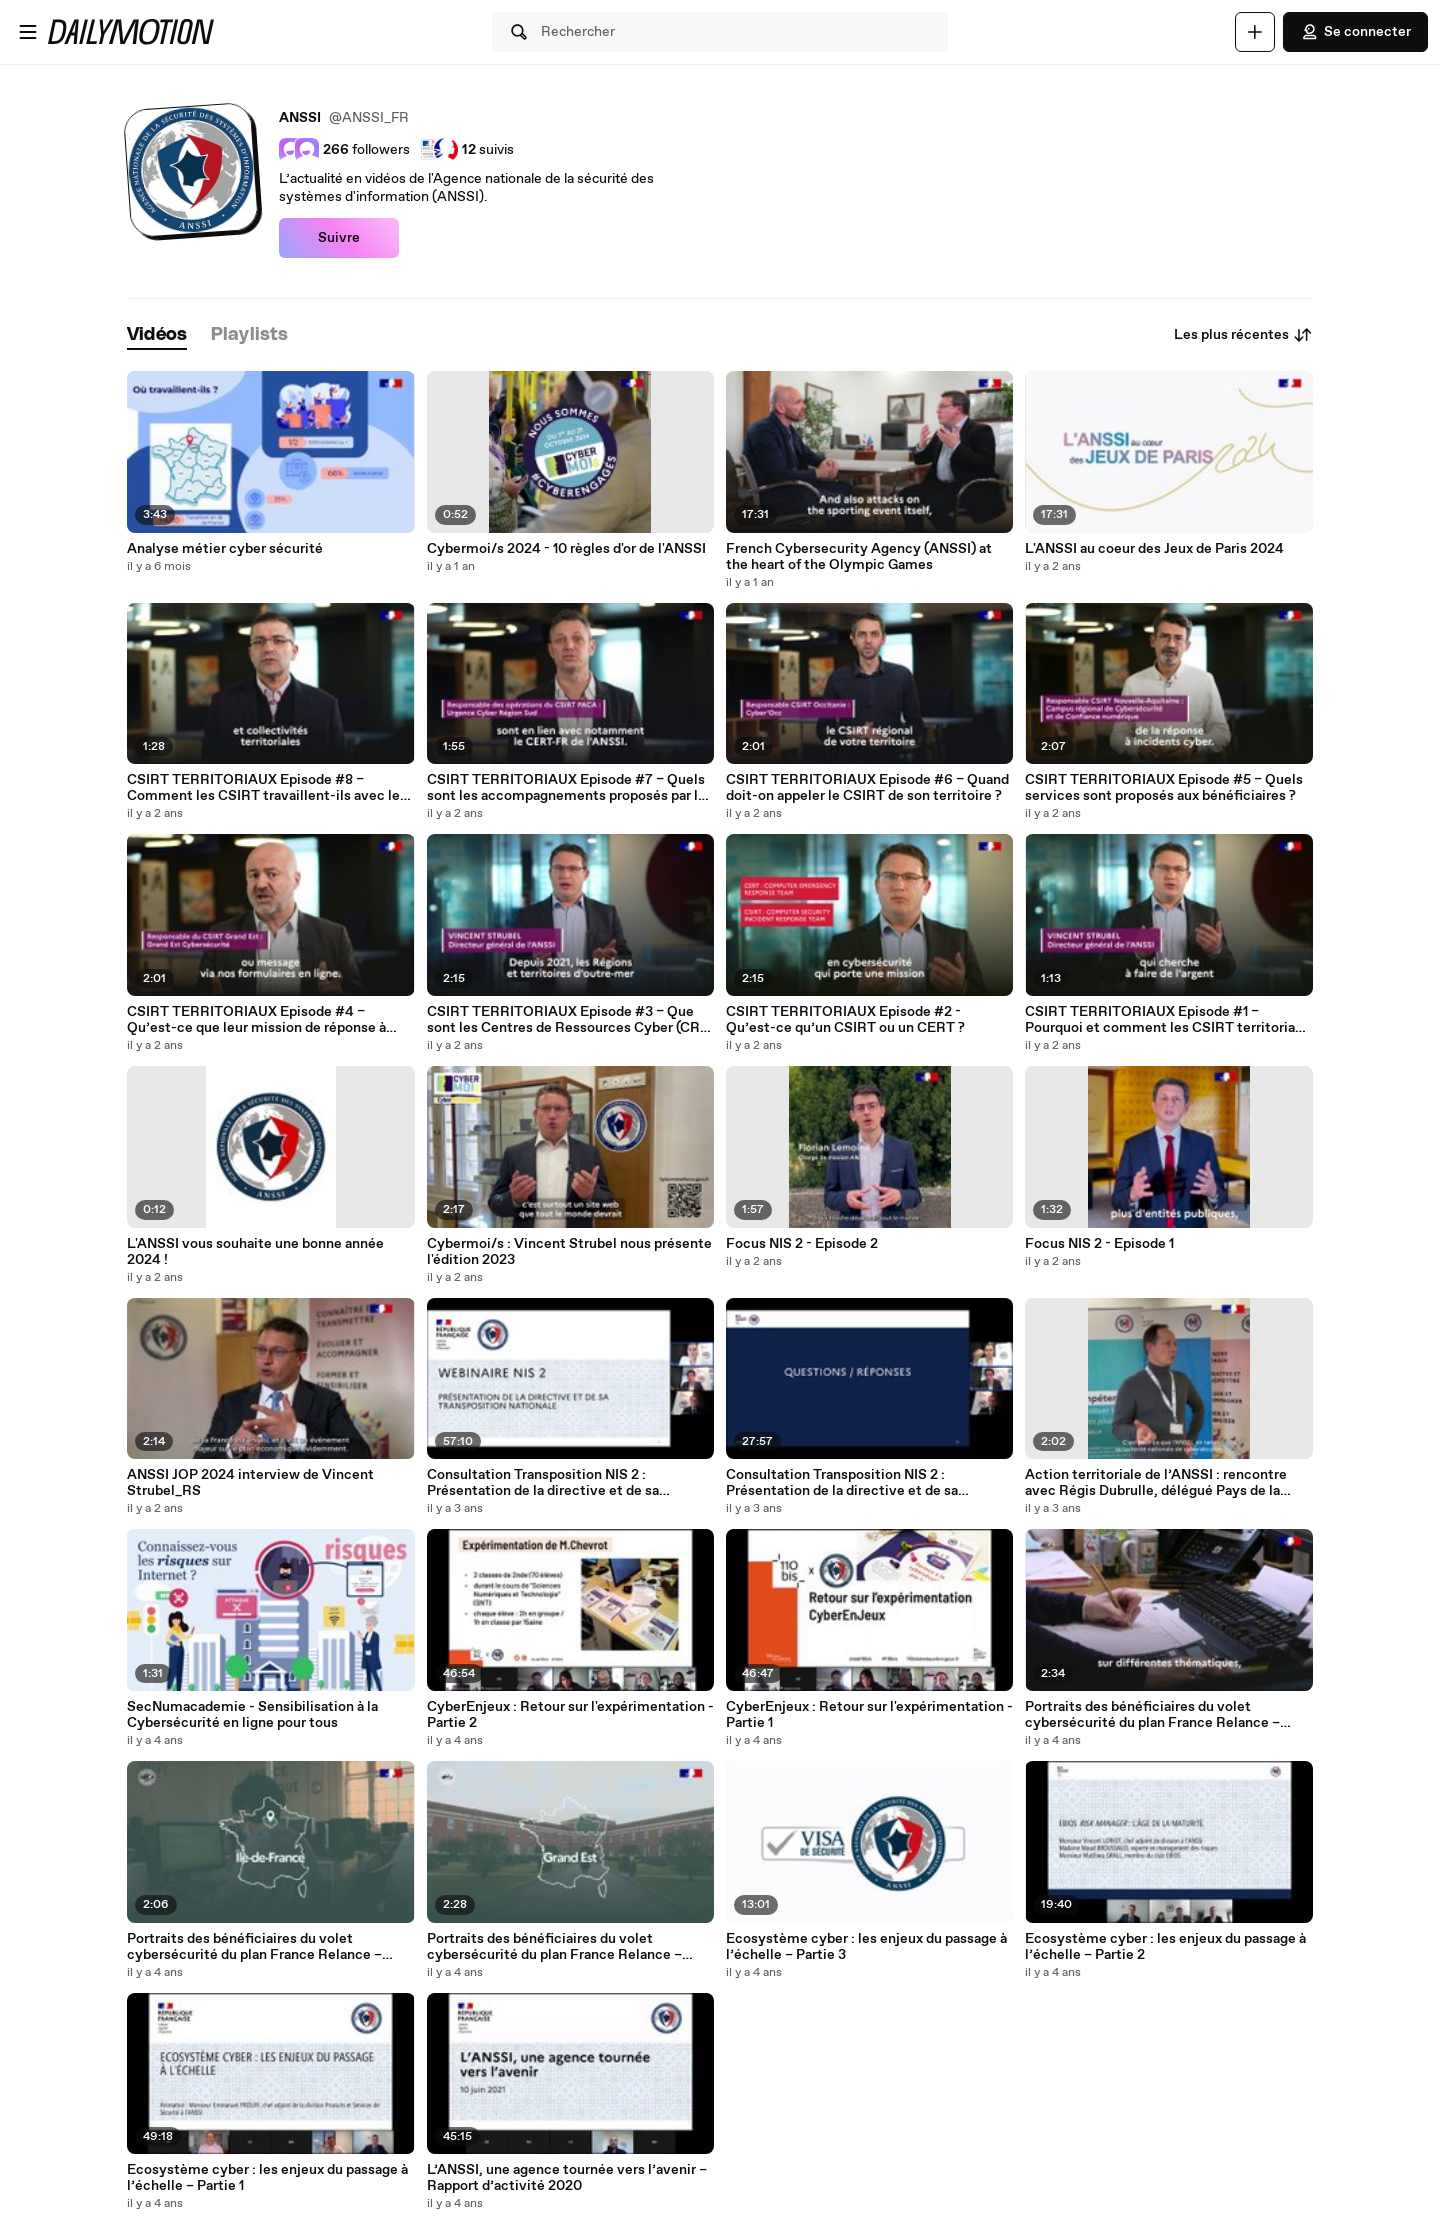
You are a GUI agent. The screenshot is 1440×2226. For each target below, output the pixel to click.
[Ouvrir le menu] (28, 32)
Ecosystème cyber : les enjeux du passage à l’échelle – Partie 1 (267, 2178)
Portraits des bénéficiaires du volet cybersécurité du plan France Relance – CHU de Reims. (554, 1947)
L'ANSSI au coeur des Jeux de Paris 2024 (1154, 549)
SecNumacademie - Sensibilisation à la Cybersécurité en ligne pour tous (252, 1715)
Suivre (339, 238)
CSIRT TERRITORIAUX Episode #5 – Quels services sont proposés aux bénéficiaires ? (1164, 788)
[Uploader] (1255, 32)
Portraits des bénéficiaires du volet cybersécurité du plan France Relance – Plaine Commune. (254, 1947)
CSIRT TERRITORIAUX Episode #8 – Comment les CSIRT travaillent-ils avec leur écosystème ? (270, 788)
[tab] (157, 335)
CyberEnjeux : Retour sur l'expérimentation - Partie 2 (570, 1715)
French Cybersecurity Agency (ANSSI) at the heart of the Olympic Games (859, 557)
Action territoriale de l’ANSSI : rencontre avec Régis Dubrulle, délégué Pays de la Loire (1156, 1483)
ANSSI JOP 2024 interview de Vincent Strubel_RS (250, 1483)
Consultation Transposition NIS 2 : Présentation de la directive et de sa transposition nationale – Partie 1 (543, 1483)
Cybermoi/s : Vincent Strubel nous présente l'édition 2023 (569, 1252)
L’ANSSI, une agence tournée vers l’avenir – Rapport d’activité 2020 (567, 2178)
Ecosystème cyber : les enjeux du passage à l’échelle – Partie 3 (866, 1947)
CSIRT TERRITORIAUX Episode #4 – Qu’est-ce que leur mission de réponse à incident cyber (256, 1020)
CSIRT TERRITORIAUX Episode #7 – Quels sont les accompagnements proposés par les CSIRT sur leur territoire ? (570, 788)
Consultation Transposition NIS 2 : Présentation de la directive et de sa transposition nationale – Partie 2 (842, 1483)
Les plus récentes (1243, 335)
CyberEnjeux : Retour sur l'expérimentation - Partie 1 (869, 1715)
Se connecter (1355, 32)
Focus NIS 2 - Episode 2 (802, 1244)
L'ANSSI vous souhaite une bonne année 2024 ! (255, 1252)
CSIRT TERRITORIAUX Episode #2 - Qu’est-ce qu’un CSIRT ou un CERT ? (845, 1020)
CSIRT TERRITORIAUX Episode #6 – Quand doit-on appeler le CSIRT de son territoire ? (867, 788)
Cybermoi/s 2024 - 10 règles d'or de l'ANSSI (566, 549)
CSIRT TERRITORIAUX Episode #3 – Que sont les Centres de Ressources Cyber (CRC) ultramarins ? (570, 1020)
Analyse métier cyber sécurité (225, 549)
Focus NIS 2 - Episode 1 (1099, 1244)
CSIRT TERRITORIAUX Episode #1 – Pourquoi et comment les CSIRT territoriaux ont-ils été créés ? (1167, 1020)
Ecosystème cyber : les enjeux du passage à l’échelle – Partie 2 (1165, 1947)
